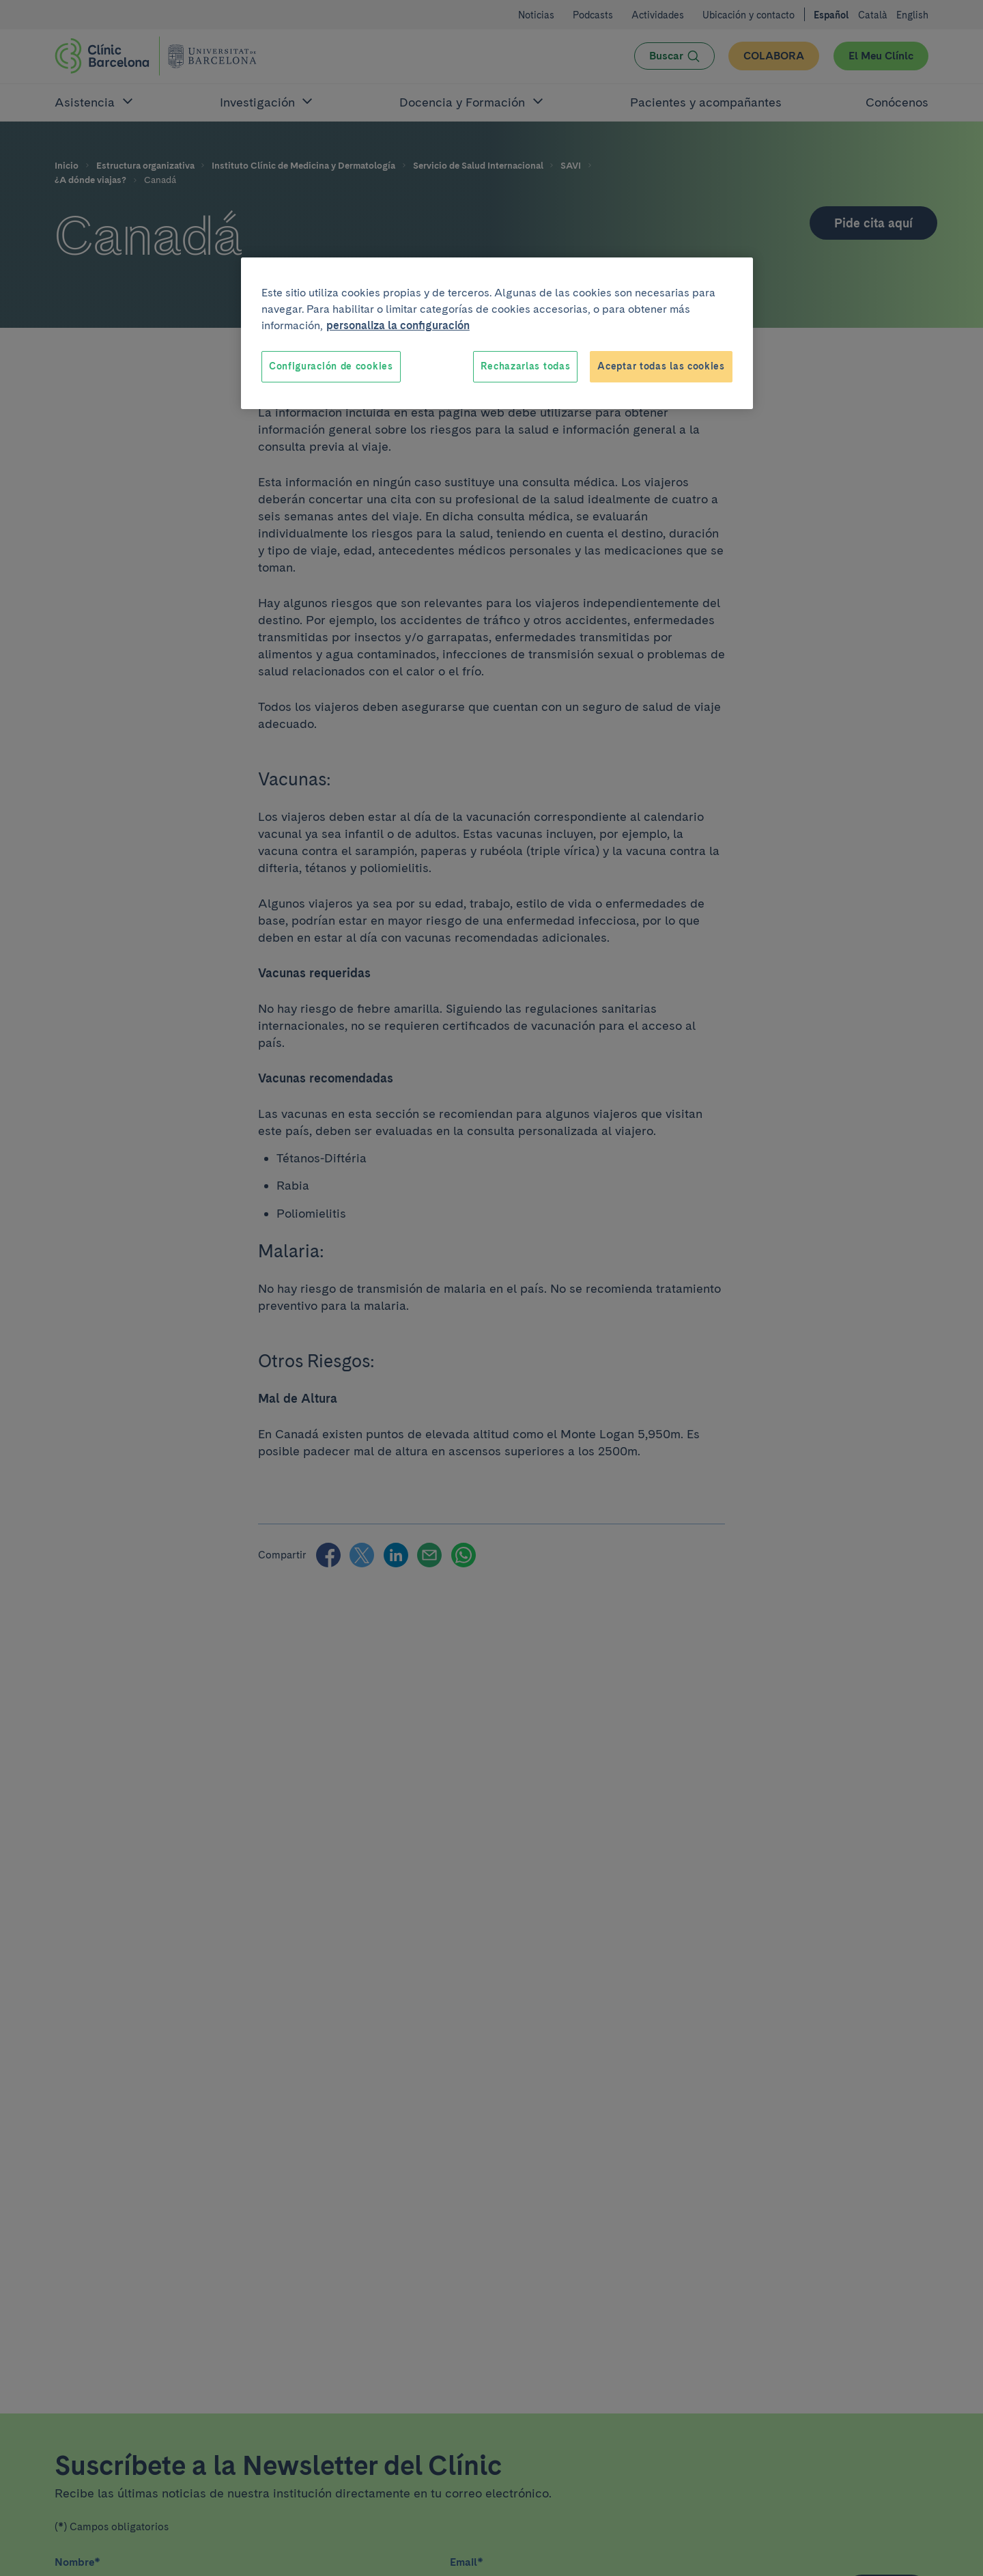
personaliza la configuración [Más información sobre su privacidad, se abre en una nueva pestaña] (398, 325)
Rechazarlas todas (525, 366)
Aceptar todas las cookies (661, 366)
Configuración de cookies (331, 366)
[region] (497, 333)
